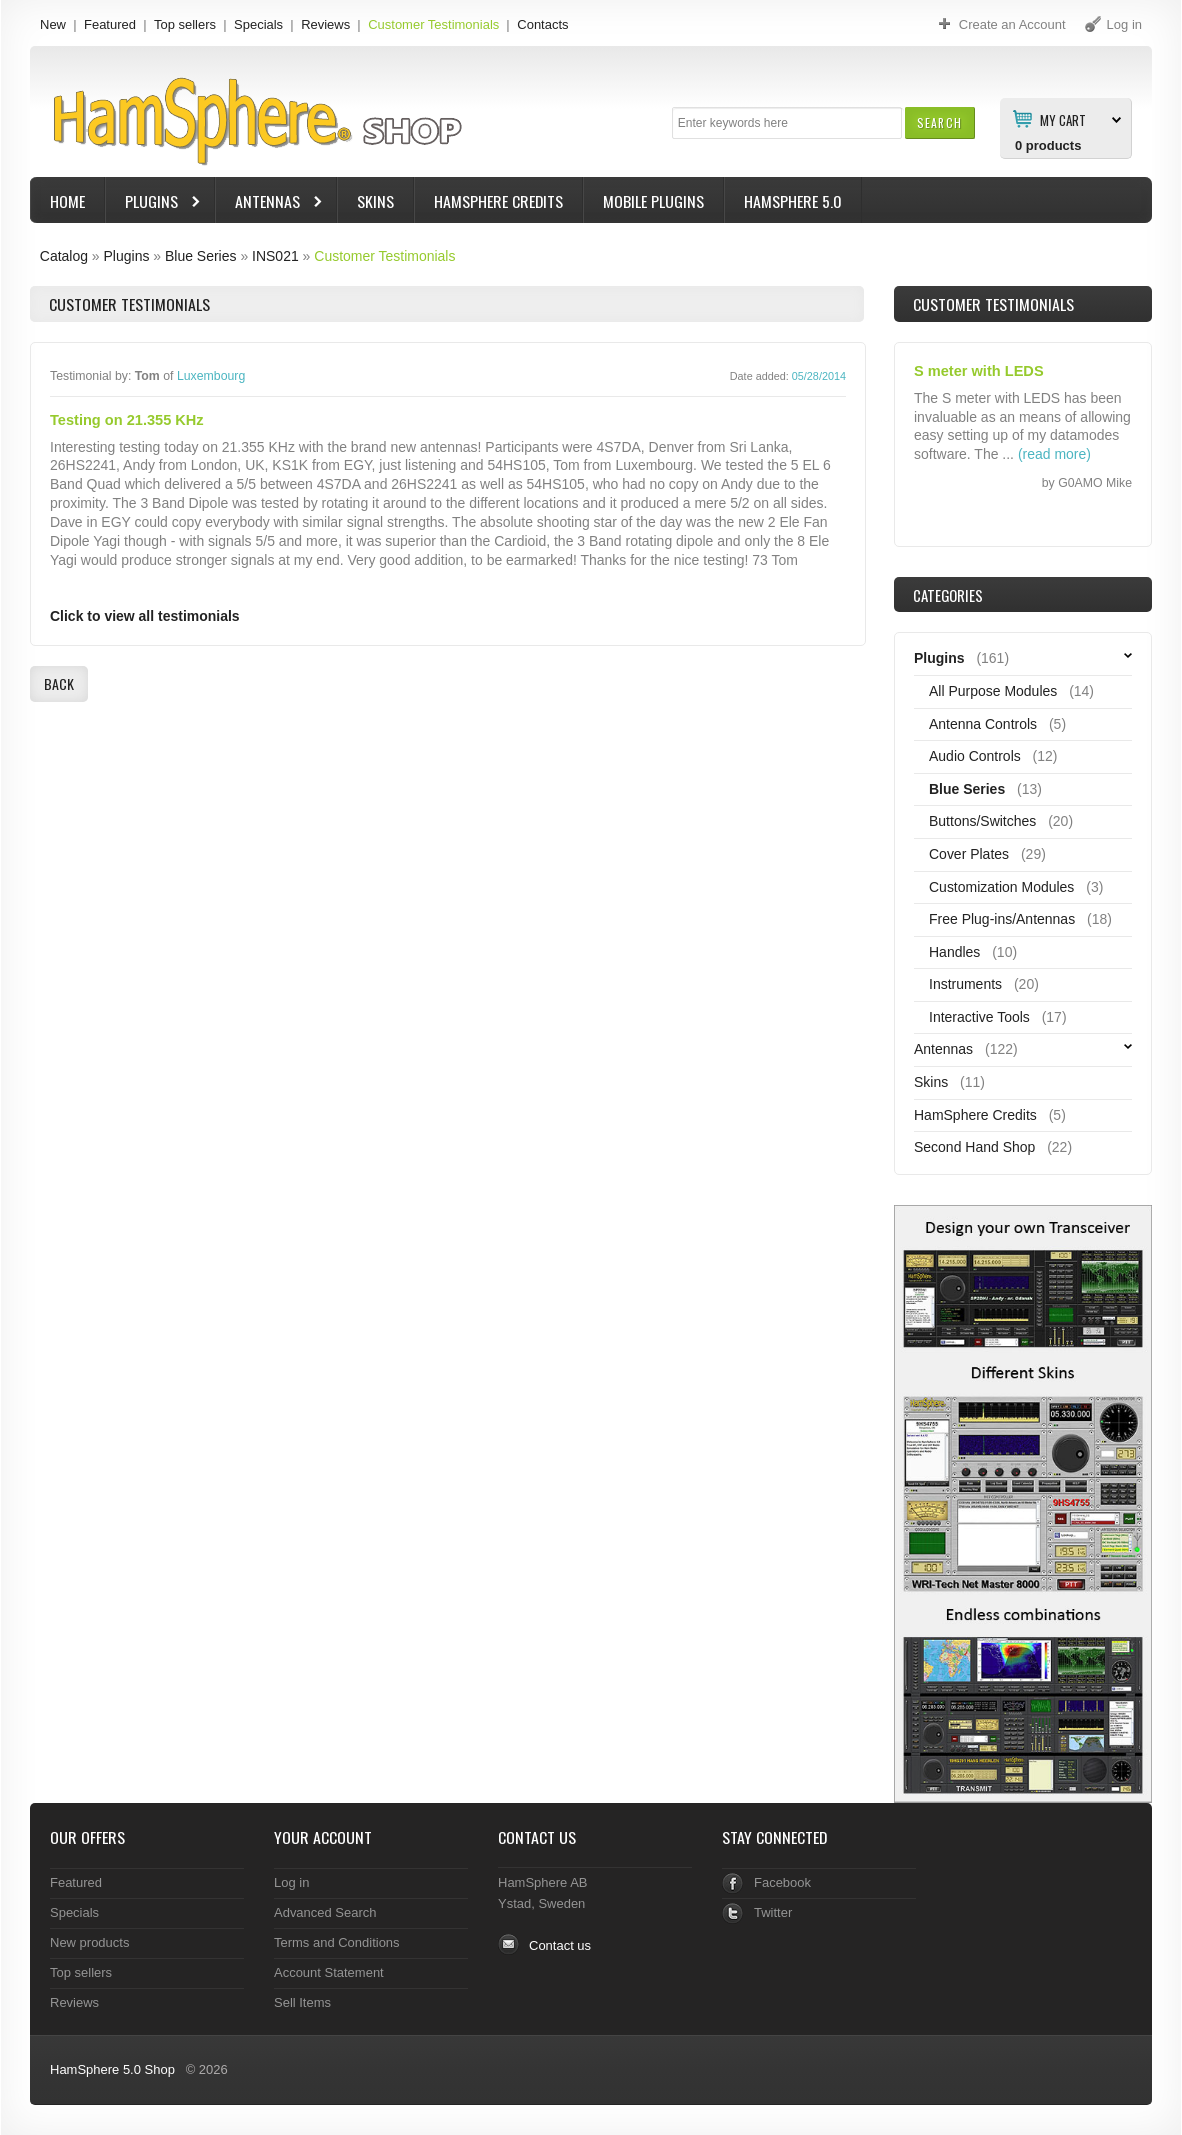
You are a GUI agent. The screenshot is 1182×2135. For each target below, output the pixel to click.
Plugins (154, 203)
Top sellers (185, 24)
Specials (258, 24)
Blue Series (201, 256)
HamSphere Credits (498, 201)
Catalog (64, 256)
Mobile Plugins (653, 201)
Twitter (773, 1912)
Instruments (965, 984)
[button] (939, 122)
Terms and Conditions (337, 1942)
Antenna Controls (983, 724)
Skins (375, 201)
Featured (110, 24)
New (53, 24)
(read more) (1054, 454)
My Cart (1063, 119)
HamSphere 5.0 (793, 201)
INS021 (275, 256)
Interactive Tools (979, 1017)
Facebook (782, 1882)
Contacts (542, 24)
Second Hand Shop (974, 1147)
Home (67, 201)
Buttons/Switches (982, 821)
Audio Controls (975, 756)
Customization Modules (1001, 887)
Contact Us (537, 1837)
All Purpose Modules (993, 691)
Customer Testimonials (433, 24)
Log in (291, 1882)
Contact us (560, 1945)
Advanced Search (325, 1912)
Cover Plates (969, 854)
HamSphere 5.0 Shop (112, 2069)
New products (89, 1942)
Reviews (325, 24)
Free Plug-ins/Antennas (1002, 919)
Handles (954, 952)
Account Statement (329, 1972)
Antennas (270, 203)
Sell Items (302, 2002)
